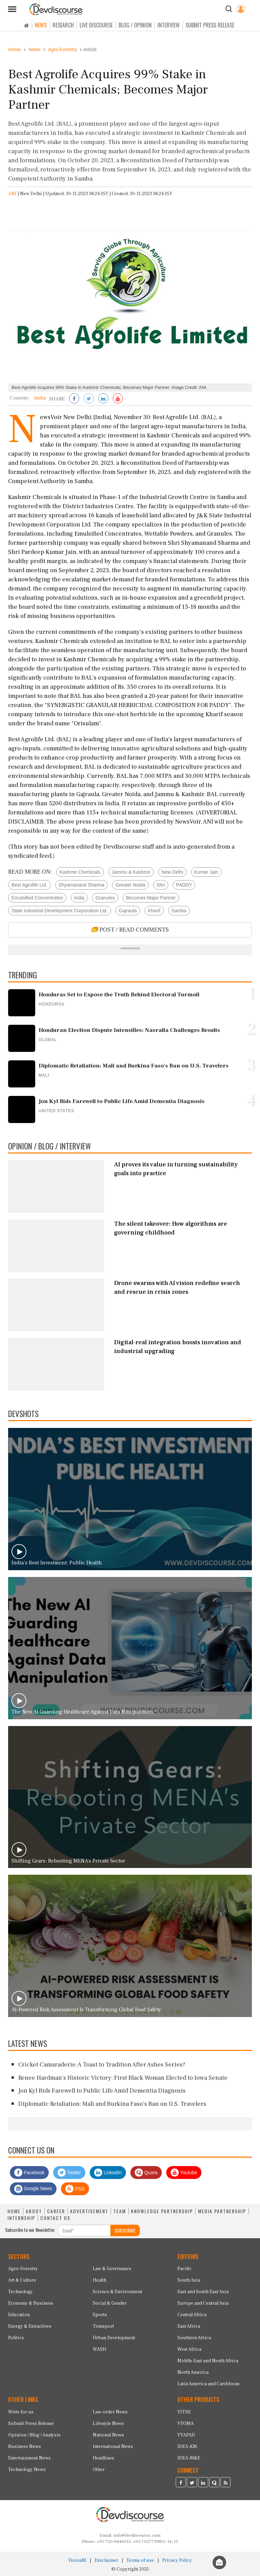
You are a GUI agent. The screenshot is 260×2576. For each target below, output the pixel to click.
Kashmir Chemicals (80, 872)
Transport (103, 2326)
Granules (105, 897)
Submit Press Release (31, 2424)
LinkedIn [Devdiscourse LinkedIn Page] (108, 2172)
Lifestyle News (108, 2424)
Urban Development (114, 2338)
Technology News (27, 2470)
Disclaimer (106, 2560)
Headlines (103, 2458)
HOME (14, 2211)
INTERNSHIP (21, 2218)
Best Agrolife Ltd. (29, 885)
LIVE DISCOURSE (96, 25)
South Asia (188, 2280)
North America (193, 2372)
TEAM (119, 2211)
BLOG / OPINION (135, 25)
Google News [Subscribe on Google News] (33, 2189)
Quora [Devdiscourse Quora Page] (146, 2172)
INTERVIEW (168, 25)
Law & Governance (112, 2269)
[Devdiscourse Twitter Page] (192, 2483)
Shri (160, 885)
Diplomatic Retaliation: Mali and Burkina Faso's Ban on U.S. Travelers (112, 2104)
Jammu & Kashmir (131, 872)
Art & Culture (22, 2280)
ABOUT (34, 2211)
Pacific (184, 2269)
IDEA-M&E (188, 2458)
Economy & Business (30, 2303)
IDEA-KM (187, 2447)
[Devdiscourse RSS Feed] (225, 2483)
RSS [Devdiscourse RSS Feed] (75, 2189)
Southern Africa (194, 2338)
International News (113, 2447)
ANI (12, 194)
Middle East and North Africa (207, 2361)
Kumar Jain (206, 872)
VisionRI (77, 2560)
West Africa (189, 2349)
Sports (100, 2315)
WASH (99, 2349)
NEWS (41, 25)
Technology (20, 2292)
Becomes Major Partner (151, 897)
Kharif (154, 910)
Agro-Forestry (23, 2269)
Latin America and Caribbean (208, 2384)
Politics (16, 2338)
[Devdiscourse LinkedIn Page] (203, 2483)
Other (99, 2470)
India (79, 897)
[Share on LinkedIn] (103, 399)
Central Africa (192, 2315)
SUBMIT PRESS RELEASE (210, 25)
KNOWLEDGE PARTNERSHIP (162, 2211)
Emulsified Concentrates (37, 897)
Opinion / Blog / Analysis (34, 2435)
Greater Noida (130, 885)
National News (108, 2435)
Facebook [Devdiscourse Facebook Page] (29, 2172)
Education (19, 2315)
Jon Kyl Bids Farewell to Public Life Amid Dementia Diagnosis (102, 2091)
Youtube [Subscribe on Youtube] (184, 2172)
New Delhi (172, 872)
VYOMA (185, 2424)
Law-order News (110, 2412)
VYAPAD (186, 2435)
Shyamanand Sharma (81, 885)
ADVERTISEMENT (89, 2211)
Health (99, 2280)
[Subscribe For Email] (84, 2230)
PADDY (184, 885)
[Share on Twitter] (89, 399)
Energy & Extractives (29, 2326)
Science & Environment (117, 2292)
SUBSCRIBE (124, 2230)
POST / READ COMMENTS (130, 930)
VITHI (184, 2412)
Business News (24, 2447)
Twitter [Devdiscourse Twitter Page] (69, 2172)
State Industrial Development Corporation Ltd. (60, 910)
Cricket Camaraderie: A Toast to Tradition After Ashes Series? (101, 2065)
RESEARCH (63, 25)
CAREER (56, 2211)
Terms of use (140, 2560)
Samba (179, 910)
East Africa (188, 2326)
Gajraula (128, 910)
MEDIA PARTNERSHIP (222, 2211)
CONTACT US (55, 2218)
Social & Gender (110, 2303)
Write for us (21, 2412)
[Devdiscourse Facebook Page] (181, 2483)
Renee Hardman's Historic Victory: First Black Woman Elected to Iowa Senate (123, 2078)
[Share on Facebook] (74, 399)
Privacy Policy (177, 2560)
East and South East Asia (203, 2292)
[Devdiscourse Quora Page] (214, 2483)
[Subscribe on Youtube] (118, 399)
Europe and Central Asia (203, 2303)
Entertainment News (29, 2458)
